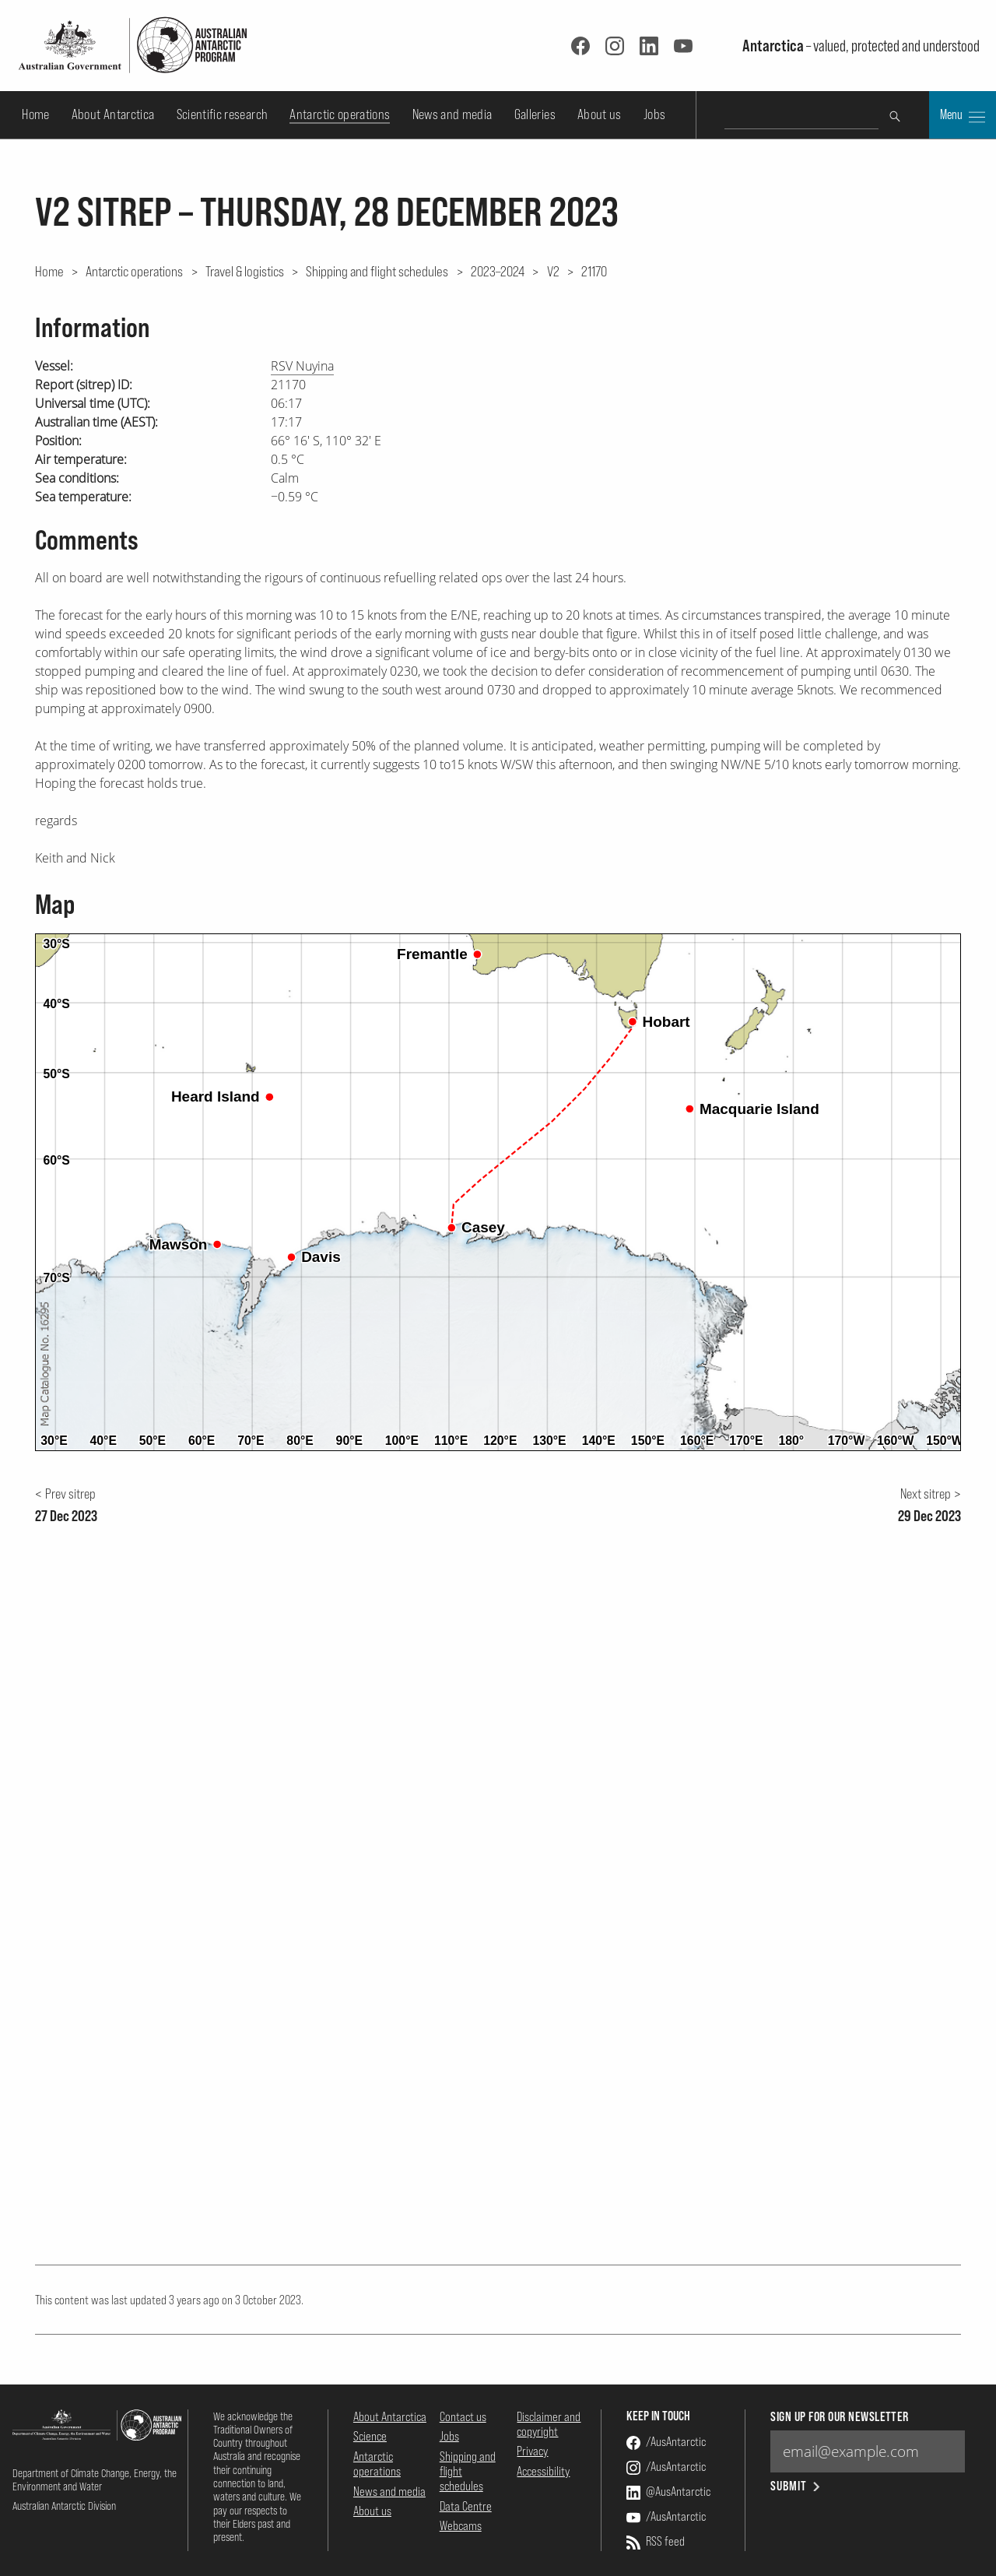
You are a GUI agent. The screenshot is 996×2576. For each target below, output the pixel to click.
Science (370, 2436)
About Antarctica (113, 114)
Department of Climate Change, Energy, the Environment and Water (94, 2479)
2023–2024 (497, 270)
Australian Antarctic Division (64, 2505)
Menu (962, 116)
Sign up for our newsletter (839, 2416)
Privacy (532, 2450)
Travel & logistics (244, 270)
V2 (553, 270)
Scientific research (222, 114)
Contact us (463, 2416)
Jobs (654, 114)
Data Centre (466, 2506)
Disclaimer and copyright (548, 2424)
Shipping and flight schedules (377, 270)
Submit (796, 2486)
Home (35, 114)
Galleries (535, 114)
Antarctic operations (339, 114)
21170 (594, 270)
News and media (452, 114)
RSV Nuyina (302, 365)
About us (599, 114)
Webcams (461, 2525)
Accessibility (543, 2471)
